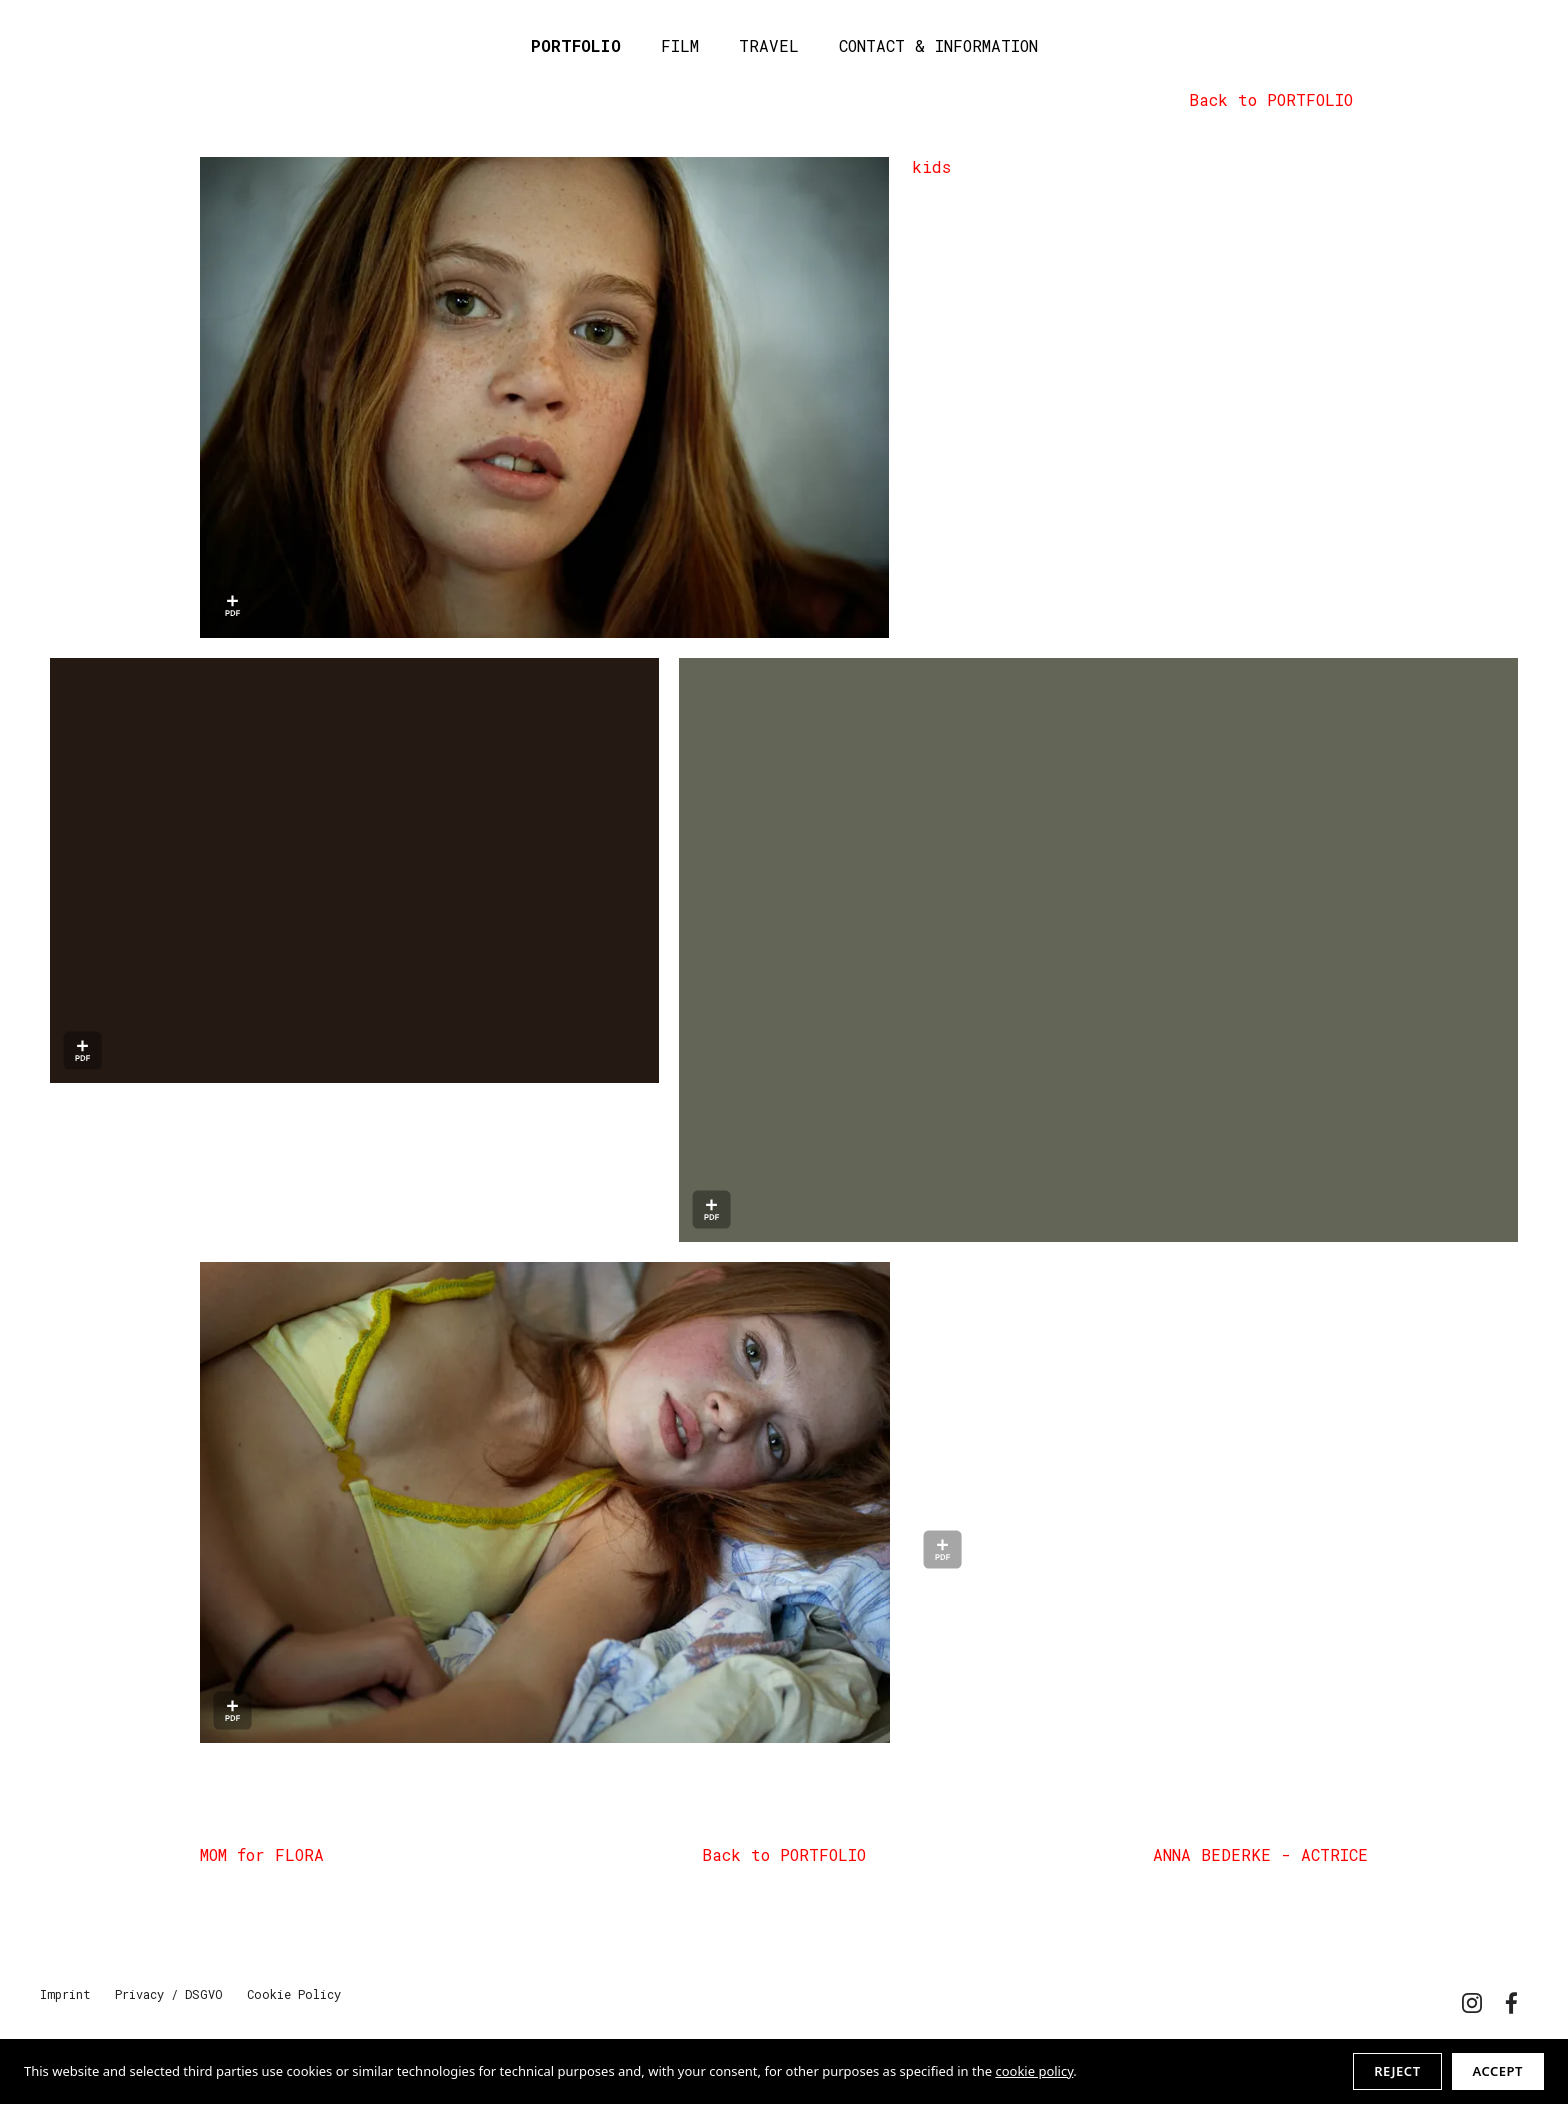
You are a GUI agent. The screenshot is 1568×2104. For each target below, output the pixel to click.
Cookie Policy (294, 1994)
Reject (1397, 2071)
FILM (680, 45)
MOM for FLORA (262, 1854)
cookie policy (1034, 2071)
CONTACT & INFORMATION (938, 45)
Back (1271, 100)
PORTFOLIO (576, 45)
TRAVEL (769, 45)
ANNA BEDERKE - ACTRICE (1260, 1854)
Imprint (65, 1994)
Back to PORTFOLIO (784, 1854)
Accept (1498, 2071)
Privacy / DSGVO (169, 1994)
